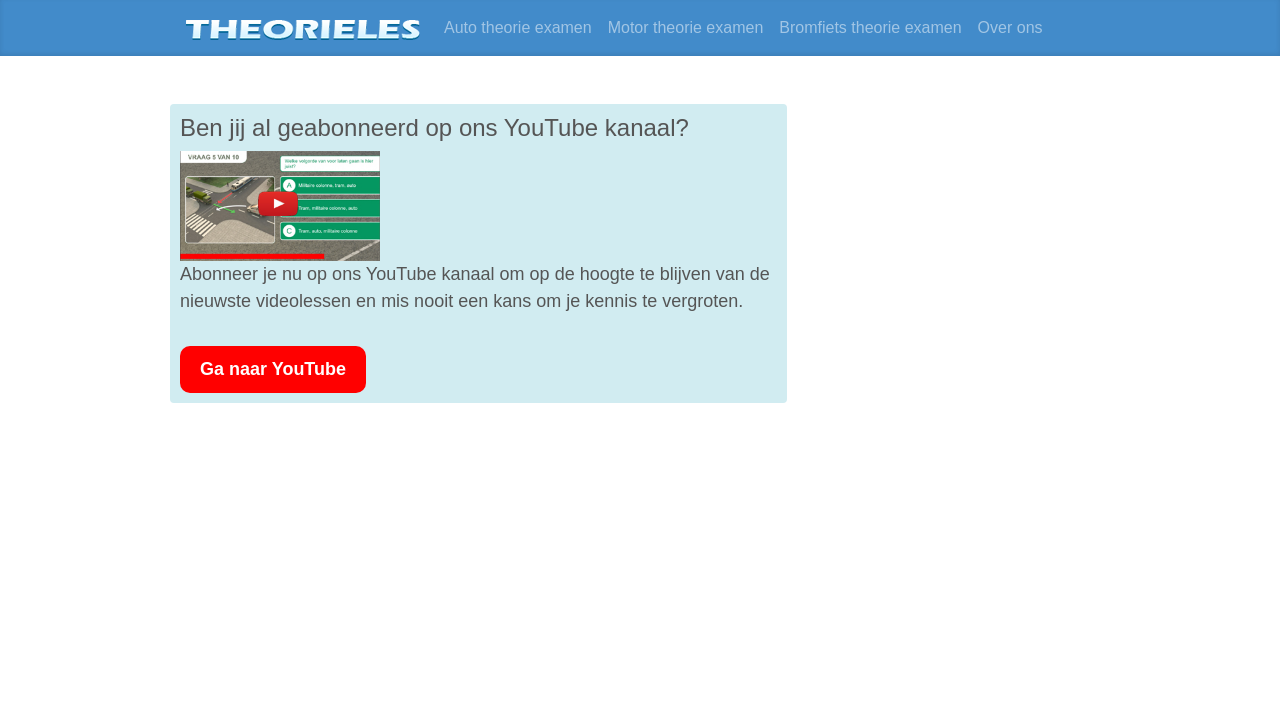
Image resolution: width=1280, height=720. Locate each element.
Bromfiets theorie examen (870, 27)
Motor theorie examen (686, 27)
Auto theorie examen (518, 27)
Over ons (1010, 27)
